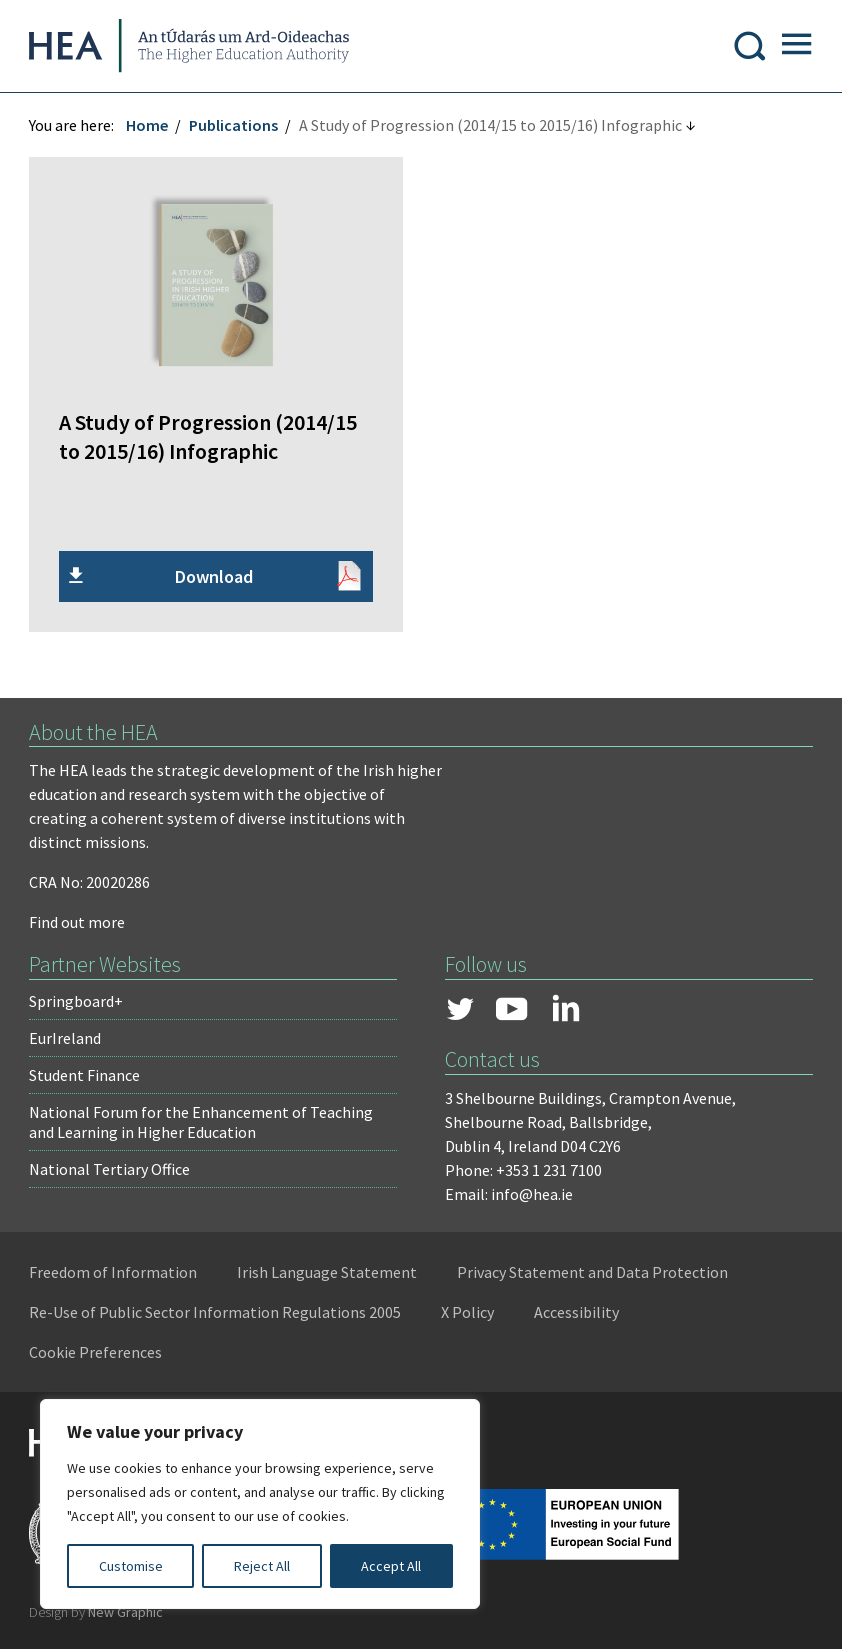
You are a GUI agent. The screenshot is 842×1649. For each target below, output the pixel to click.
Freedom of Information (114, 1273)
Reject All (262, 1566)
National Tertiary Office (110, 1170)
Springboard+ (77, 1002)
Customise (131, 1566)
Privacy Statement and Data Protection (593, 1273)
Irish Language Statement (328, 1273)
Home (148, 127)
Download (214, 577)
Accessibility (577, 1313)
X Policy (468, 1313)
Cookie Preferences (96, 1353)
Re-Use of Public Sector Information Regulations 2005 (216, 1313)
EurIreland (66, 1039)
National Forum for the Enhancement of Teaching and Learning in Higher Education (202, 1123)
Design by (97, 1613)
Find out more (78, 923)
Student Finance (85, 1076)
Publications (234, 127)
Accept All (391, 1566)
